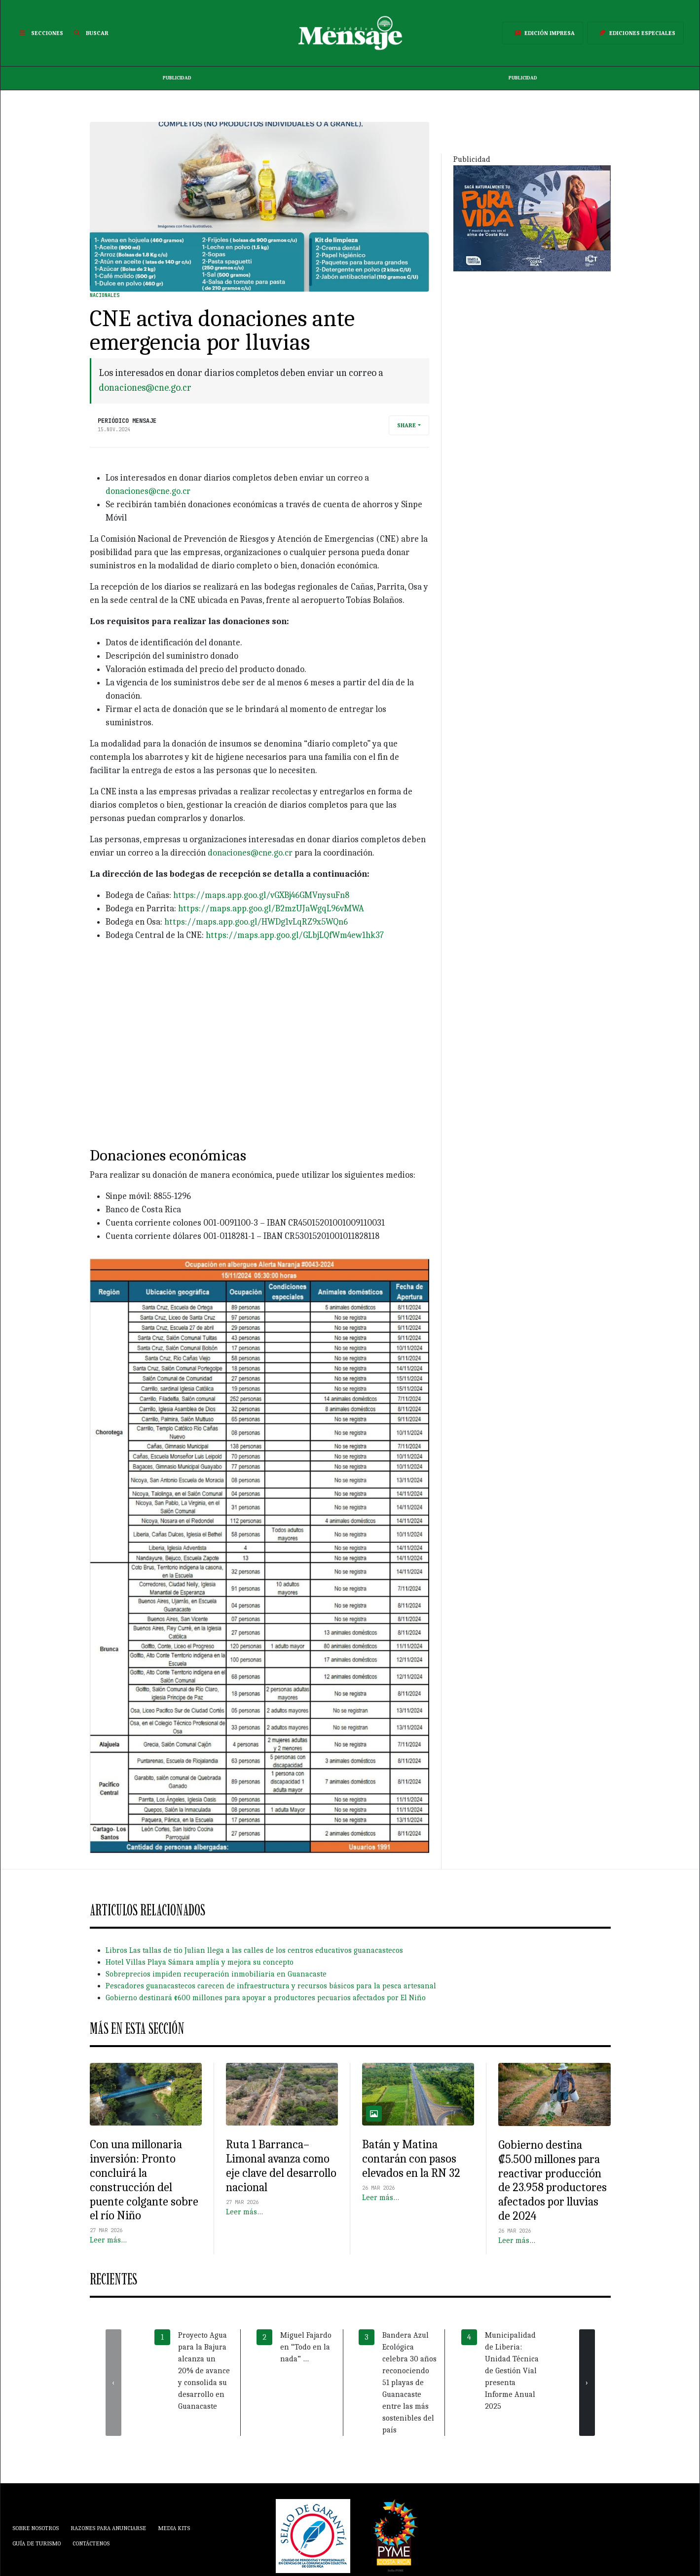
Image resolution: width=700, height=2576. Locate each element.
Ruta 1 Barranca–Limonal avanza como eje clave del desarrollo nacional (281, 2165)
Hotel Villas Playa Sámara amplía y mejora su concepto (200, 1962)
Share (406, 425)
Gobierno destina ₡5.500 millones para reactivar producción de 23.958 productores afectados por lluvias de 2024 (552, 2180)
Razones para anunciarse (108, 2528)
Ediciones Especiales (635, 33)
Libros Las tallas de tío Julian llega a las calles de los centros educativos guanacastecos (254, 1950)
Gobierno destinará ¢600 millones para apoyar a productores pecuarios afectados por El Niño (266, 1997)
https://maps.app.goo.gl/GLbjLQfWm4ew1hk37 (295, 935)
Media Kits (174, 2528)
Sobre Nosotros (35, 2528)
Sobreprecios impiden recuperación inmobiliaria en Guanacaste (216, 1974)
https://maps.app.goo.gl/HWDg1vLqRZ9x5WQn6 (256, 922)
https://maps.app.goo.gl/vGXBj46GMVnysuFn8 (261, 895)
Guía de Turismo (36, 2543)
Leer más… (108, 2240)
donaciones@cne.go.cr (145, 387)
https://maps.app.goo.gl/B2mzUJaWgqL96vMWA (271, 908)
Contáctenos (91, 2543)
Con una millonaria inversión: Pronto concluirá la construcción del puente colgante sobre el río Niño (144, 2179)
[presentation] (113, 2382)
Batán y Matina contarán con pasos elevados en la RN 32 (411, 2158)
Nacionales (104, 295)
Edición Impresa (543, 33)
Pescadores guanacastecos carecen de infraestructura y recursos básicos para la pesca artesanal (271, 1985)
